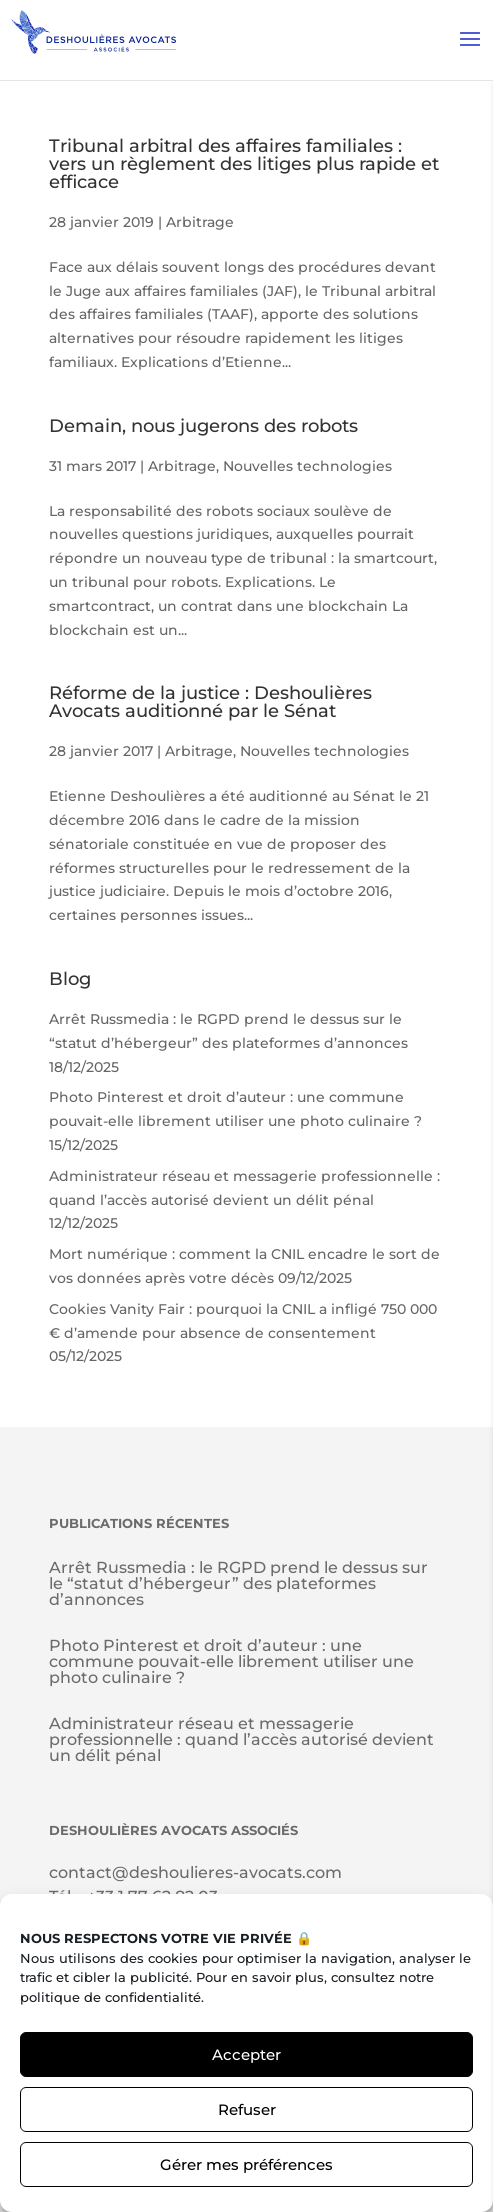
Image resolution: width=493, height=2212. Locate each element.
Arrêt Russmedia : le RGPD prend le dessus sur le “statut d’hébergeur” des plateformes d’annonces (238, 1583)
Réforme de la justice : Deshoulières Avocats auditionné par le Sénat (210, 702)
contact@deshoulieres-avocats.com (195, 1872)
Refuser (247, 2109)
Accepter (246, 2054)
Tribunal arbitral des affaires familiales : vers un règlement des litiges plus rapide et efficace (244, 164)
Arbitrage (200, 222)
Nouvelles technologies (307, 466)
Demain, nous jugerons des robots (203, 426)
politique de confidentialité (110, 1997)
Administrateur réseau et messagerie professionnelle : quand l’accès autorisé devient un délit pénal (241, 1739)
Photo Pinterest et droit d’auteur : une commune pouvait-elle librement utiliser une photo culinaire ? (231, 1661)
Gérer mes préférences (246, 2164)
